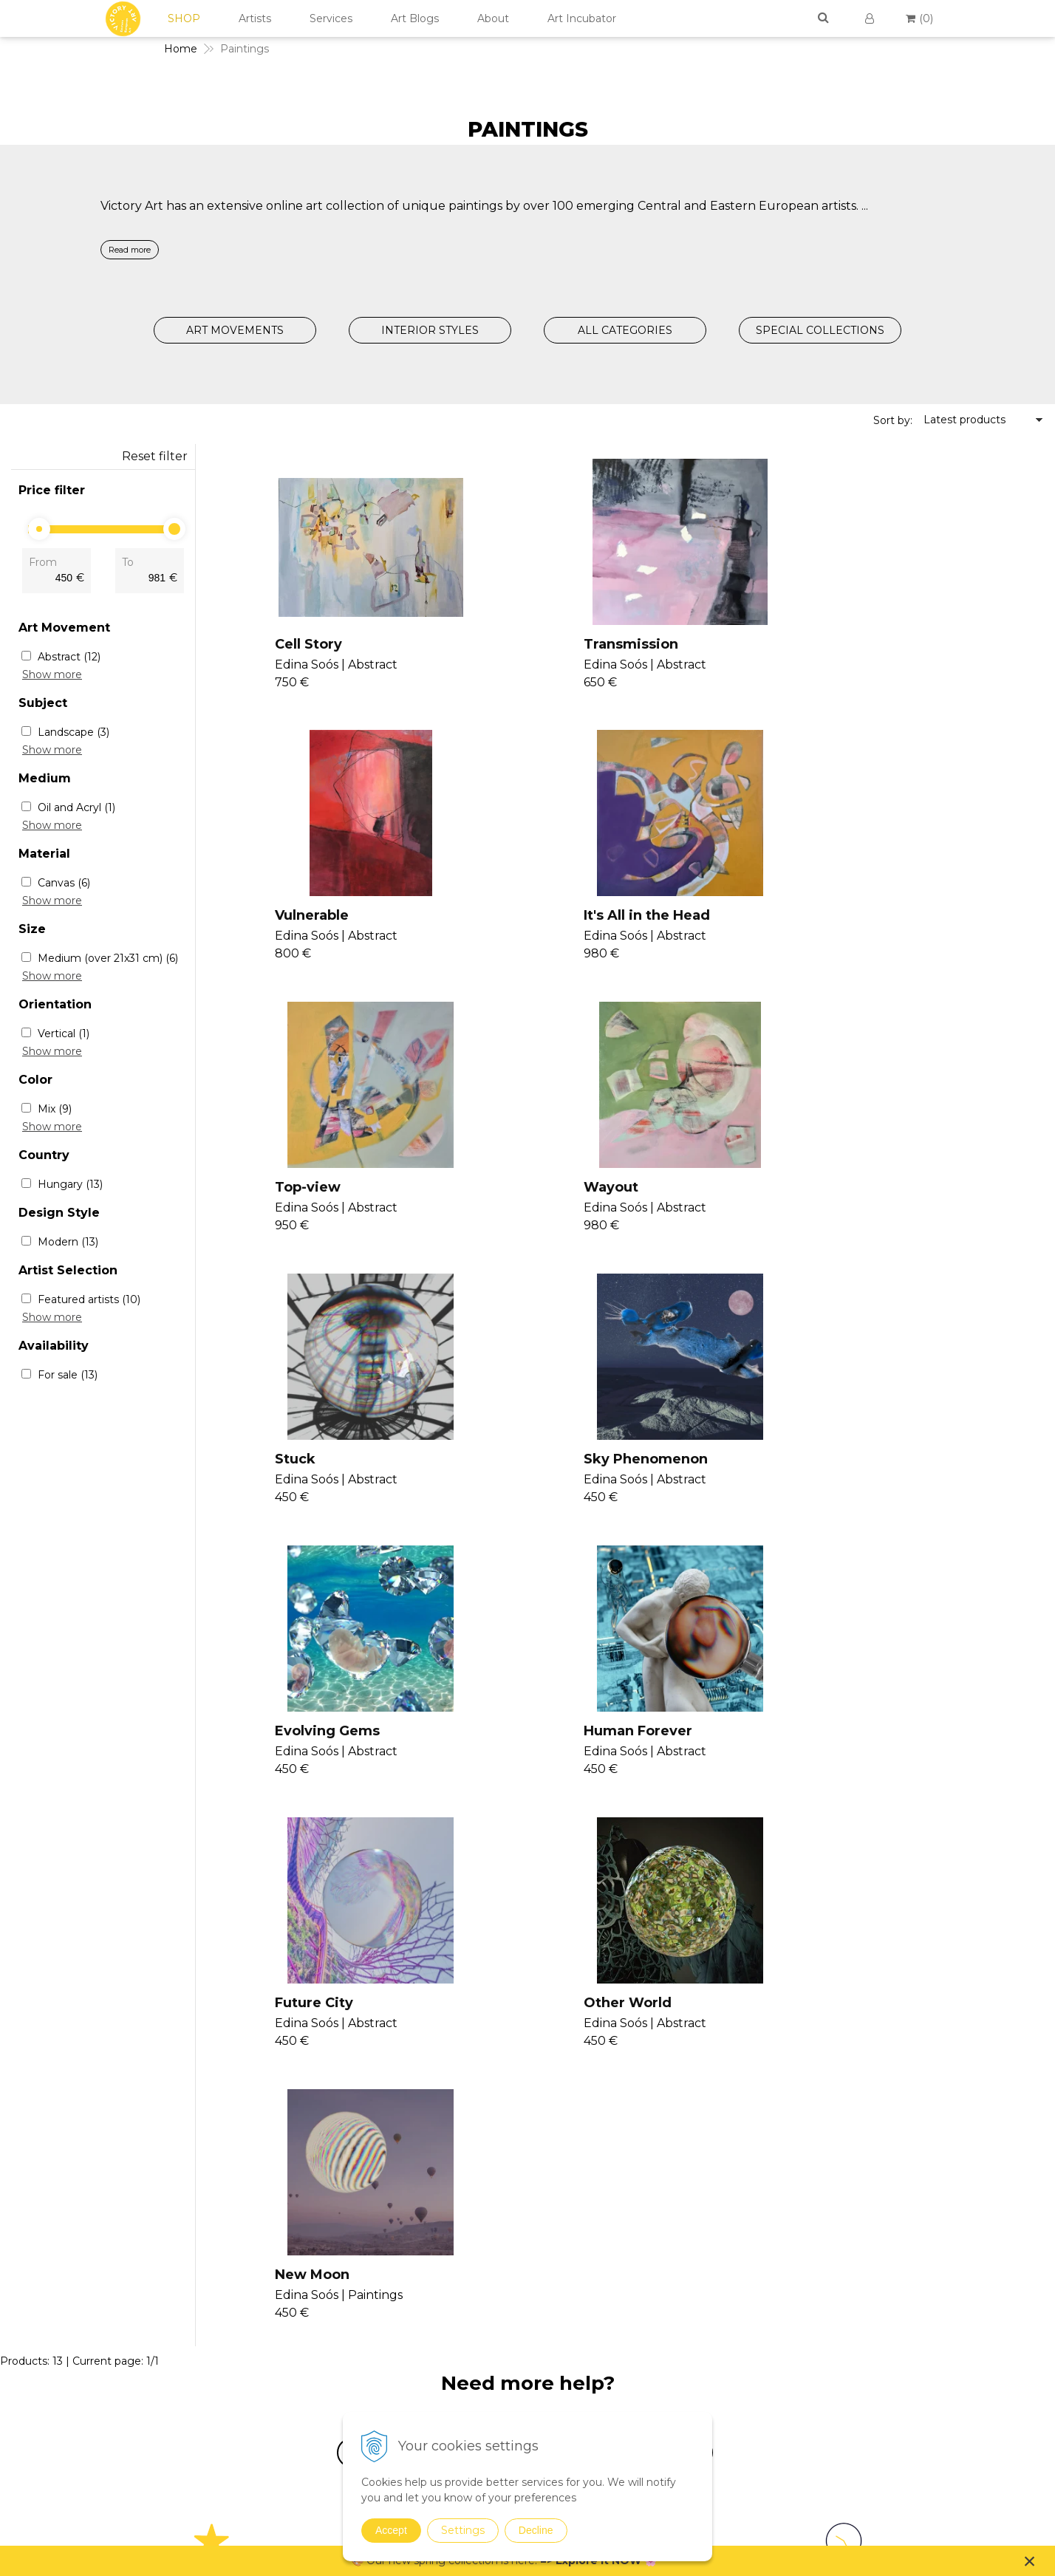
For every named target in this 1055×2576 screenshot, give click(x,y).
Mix (55, 1109)
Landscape (73, 732)
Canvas (64, 882)
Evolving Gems (871, 1191)
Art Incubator (581, 18)
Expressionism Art (740, 2170)
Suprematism (729, 2343)
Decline (536, 2530)
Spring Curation (733, 2493)
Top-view (572, 917)
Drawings (718, 2362)
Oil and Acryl (76, 807)
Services (331, 18)
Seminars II (554, 2227)
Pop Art (714, 2266)
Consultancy (556, 2192)
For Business (896, 2284)
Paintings (718, 2155)
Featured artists (89, 1299)
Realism (714, 2285)
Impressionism (732, 2228)
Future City (578, 1464)
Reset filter (155, 456)
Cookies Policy (899, 2231)
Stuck (280, 1191)
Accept (391, 2530)
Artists (255, 18)
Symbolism (722, 2324)
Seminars (549, 2174)
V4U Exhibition (562, 2262)
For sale (68, 1374)
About (493, 18)
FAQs (876, 2266)
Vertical (63, 1033)
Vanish (541, 2209)
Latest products (964, 419)
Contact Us (891, 2177)
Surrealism (721, 2305)
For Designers (898, 2302)
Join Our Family (564, 2156)
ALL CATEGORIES (625, 330)
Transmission (586, 644)
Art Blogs (415, 18)
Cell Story (293, 644)
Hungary (70, 1184)
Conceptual (723, 2208)
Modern (68, 1241)
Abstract (69, 656)
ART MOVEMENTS (235, 330)
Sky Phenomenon (601, 1191)
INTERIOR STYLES (430, 330)
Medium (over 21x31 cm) (108, 958)
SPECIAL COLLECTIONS (820, 330)
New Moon (297, 1737)
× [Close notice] (1030, 2561)
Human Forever (314, 1464)
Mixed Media (726, 2401)
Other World (863, 1464)
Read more (130, 250)
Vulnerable (855, 644)
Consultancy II (561, 2245)
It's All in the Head (323, 917)
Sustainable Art (732, 2420)
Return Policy (897, 2248)
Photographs (727, 2381)
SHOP (184, 18)
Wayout (846, 917)
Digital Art (719, 2439)
